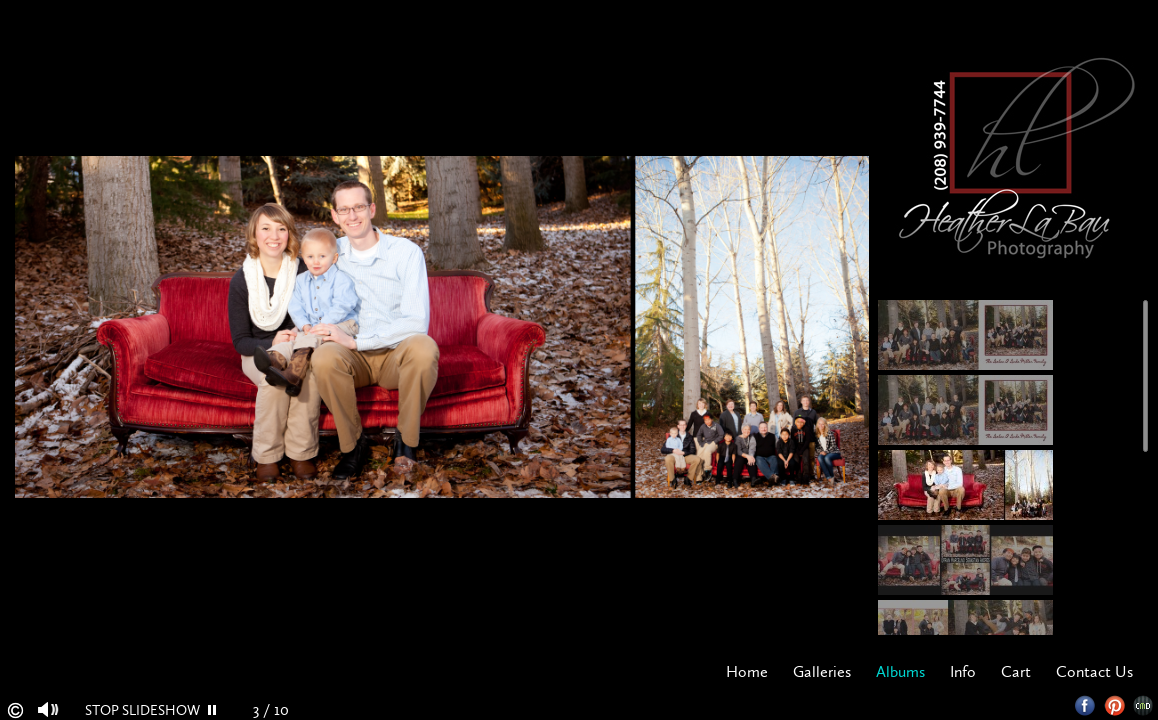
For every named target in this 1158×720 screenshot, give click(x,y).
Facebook (1085, 705)
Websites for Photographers (1143, 705)
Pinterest (1114, 705)
